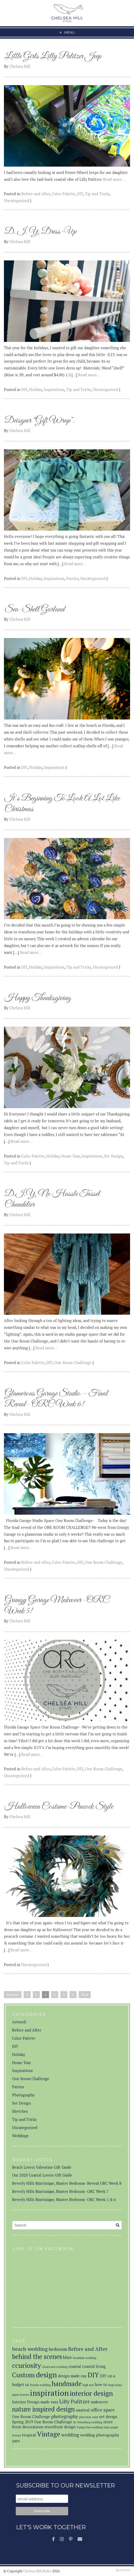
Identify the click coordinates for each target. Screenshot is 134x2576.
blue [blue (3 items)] (67, 2357)
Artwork (19, 2021)
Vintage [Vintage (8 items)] (48, 2433)
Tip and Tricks (97, 193)
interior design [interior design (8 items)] (91, 2393)
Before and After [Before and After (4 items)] (88, 2348)
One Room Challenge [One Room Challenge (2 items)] (31, 2416)
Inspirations (54, 389)
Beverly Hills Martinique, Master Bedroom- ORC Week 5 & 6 (64, 2199)
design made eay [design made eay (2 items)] (72, 2375)
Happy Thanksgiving (37, 998)
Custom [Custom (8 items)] (23, 2374)
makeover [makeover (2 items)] (99, 2401)
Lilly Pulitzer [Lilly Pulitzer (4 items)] (74, 2401)
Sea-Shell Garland (34, 609)
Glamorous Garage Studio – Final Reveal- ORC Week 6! (56, 1399)
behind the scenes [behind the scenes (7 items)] (37, 2356)
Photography (23, 2094)
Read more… (114, 179)
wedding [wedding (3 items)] (70, 2435)
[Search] (118, 2225)
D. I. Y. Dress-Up (40, 231)
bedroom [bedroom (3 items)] (58, 2349)
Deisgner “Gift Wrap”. (39, 420)
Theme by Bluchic (123, 2570)
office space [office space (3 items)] (103, 2410)
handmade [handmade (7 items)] (67, 2383)
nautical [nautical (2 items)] (83, 2410)
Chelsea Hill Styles (37, 2571)
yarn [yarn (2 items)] (16, 2440)
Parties (72, 578)
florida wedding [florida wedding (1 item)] (40, 2385)
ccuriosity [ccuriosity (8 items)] (26, 2365)
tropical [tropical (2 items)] (29, 2435)
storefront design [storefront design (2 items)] (60, 2426)
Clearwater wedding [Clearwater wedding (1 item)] (54, 2367)
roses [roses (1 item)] (95, 2417)
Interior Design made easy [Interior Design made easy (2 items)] (35, 2401)
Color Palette (63, 193)
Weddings (20, 2135)
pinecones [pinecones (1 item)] (85, 2417)
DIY (80, 193)
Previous (13, 1994)
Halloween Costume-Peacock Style (58, 1806)
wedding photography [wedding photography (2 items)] (99, 2435)
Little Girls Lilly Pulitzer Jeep (52, 56)
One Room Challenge (73, 1362)
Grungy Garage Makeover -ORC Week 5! (56, 1606)
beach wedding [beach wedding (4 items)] (30, 2348)
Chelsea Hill (19, 66)
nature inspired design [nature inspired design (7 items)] (43, 2409)
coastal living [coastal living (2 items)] (94, 2366)
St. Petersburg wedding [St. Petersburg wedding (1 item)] (87, 2422)
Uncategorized (16, 200)
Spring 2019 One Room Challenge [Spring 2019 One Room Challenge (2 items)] (42, 2421)
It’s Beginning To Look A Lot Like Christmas (62, 804)
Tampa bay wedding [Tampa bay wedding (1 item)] (90, 2427)
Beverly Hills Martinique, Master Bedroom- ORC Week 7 (60, 2191)
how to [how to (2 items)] (101, 2384)
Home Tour (70, 1156)
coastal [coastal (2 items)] (74, 2366)
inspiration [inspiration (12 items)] (49, 2393)
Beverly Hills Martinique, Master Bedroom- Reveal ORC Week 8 (66, 2183)
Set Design (113, 1156)
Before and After (35, 193)
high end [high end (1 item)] (88, 2385)
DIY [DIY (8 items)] (93, 2374)
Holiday (35, 389)
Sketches (20, 2111)
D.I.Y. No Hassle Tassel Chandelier (52, 1199)
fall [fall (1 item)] (27, 2385)
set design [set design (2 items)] (108, 2416)
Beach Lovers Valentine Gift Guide (41, 2167)
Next (84, 1994)
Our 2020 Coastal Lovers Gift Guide (42, 2175)
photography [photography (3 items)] (64, 2416)
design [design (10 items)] (46, 2374)
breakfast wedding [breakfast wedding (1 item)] (84, 2358)
